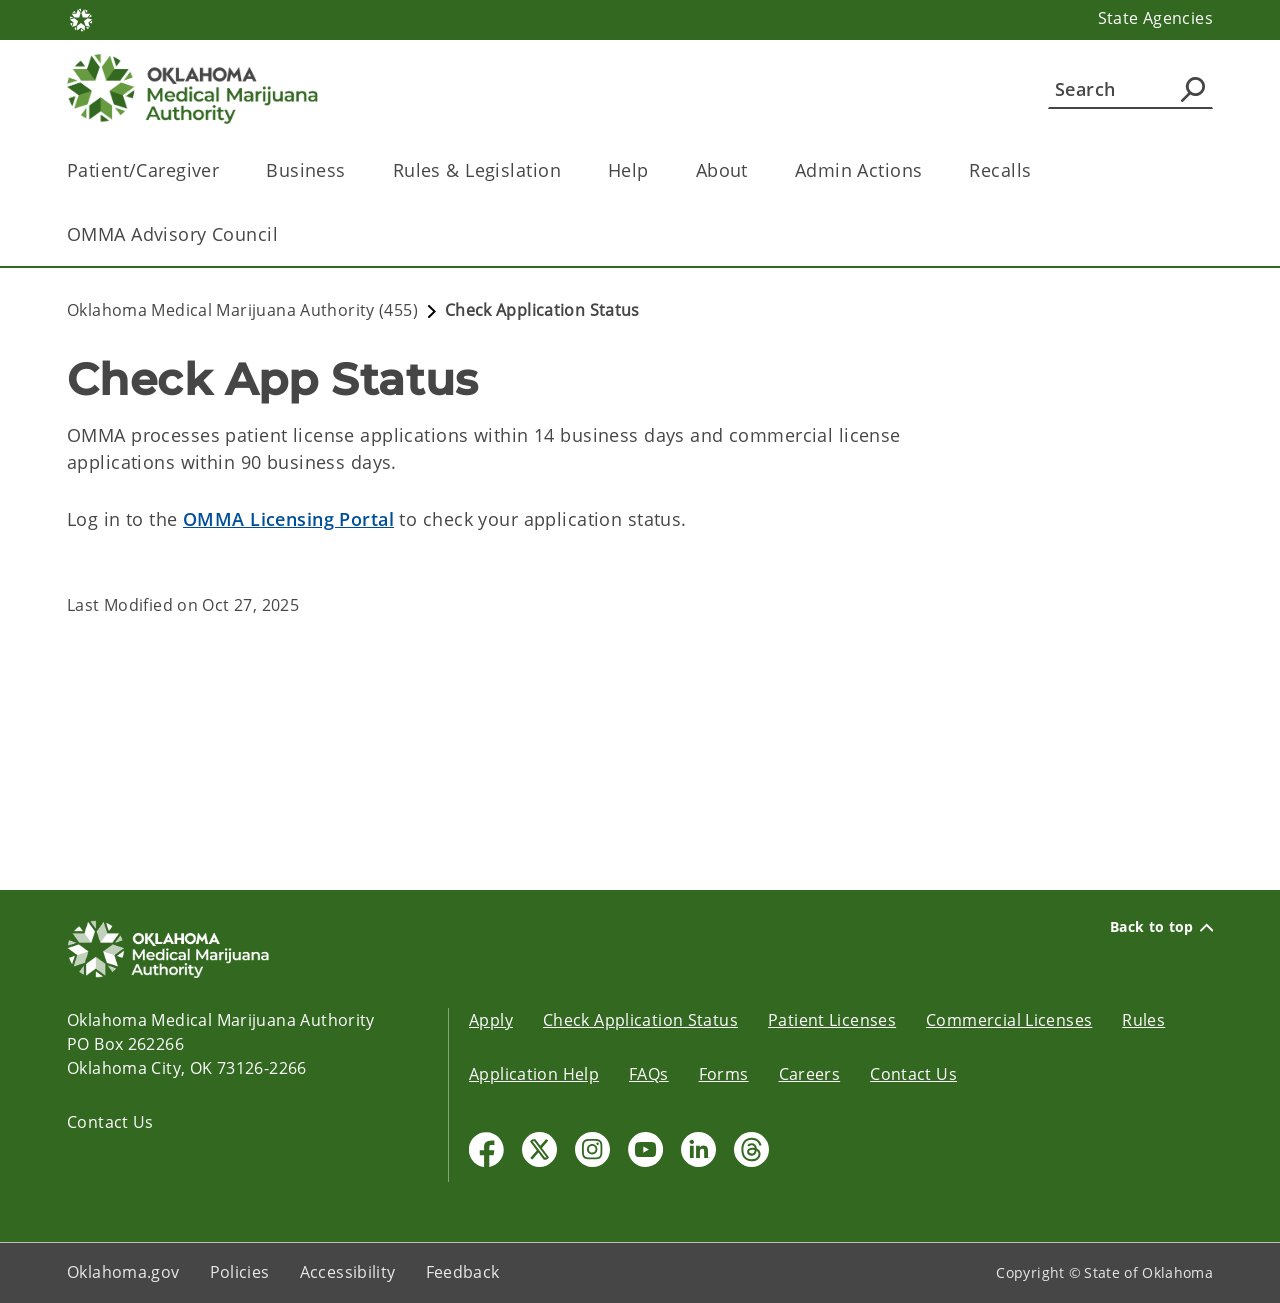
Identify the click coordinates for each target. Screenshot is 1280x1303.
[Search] (1130, 89)
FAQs (649, 1074)
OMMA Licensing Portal (288, 519)
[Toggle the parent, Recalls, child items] (1037, 170)
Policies (240, 1272)
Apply (491, 1020)
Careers (810, 1074)
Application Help (534, 1074)
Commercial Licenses (1009, 1020)
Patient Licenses (832, 1020)
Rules (1143, 1020)
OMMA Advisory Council (172, 234)
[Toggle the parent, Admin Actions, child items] (928, 170)
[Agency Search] (1193, 89)
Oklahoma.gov (123, 1272)
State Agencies (1155, 18)
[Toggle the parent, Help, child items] (655, 170)
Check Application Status (640, 1020)
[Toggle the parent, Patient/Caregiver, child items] (225, 170)
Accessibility (348, 1272)
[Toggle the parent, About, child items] (754, 170)
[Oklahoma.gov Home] (81, 18)
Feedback (463, 1272)
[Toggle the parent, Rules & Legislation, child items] (567, 170)
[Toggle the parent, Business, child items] (352, 170)
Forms (724, 1074)
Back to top (1161, 927)
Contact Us (110, 1122)
